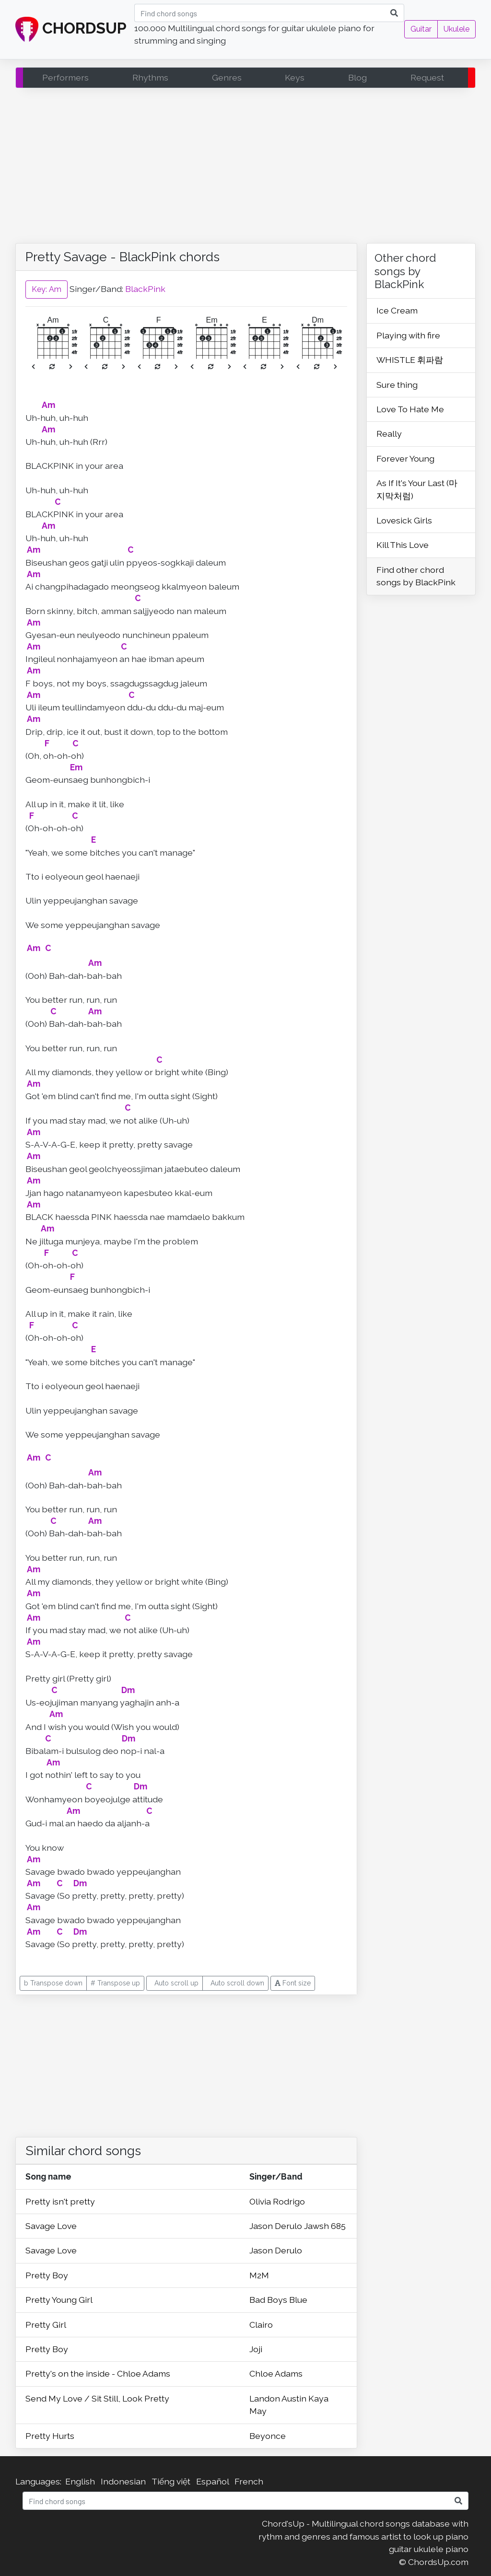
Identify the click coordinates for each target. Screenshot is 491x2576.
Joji (255, 2349)
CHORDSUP (71, 30)
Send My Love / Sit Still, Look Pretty (97, 2398)
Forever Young (405, 458)
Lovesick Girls (404, 520)
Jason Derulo (276, 2226)
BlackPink (145, 288)
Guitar (421, 29)
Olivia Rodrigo (277, 2201)
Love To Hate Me (410, 409)
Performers (65, 77)
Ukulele (456, 29)
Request (427, 77)
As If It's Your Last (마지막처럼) (416, 489)
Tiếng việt (171, 2481)
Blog (357, 77)
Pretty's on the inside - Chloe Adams (97, 2373)
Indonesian (123, 2481)
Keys (294, 77)
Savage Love (51, 2226)
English (80, 2481)
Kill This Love (402, 545)
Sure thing (397, 385)
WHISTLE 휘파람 (409, 360)
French (248, 2481)
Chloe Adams (276, 2373)
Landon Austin (278, 2398)
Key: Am (46, 289)
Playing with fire (408, 335)
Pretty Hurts (49, 2436)
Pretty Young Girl (59, 2300)
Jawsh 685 (325, 2226)
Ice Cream (397, 310)
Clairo (261, 2325)
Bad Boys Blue (278, 2300)
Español (212, 2481)
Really (389, 434)
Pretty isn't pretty (60, 2201)
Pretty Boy (46, 2275)
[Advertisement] (245, 168)
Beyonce (267, 2436)
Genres (227, 77)
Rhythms (150, 77)
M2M (259, 2275)
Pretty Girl (45, 2325)
